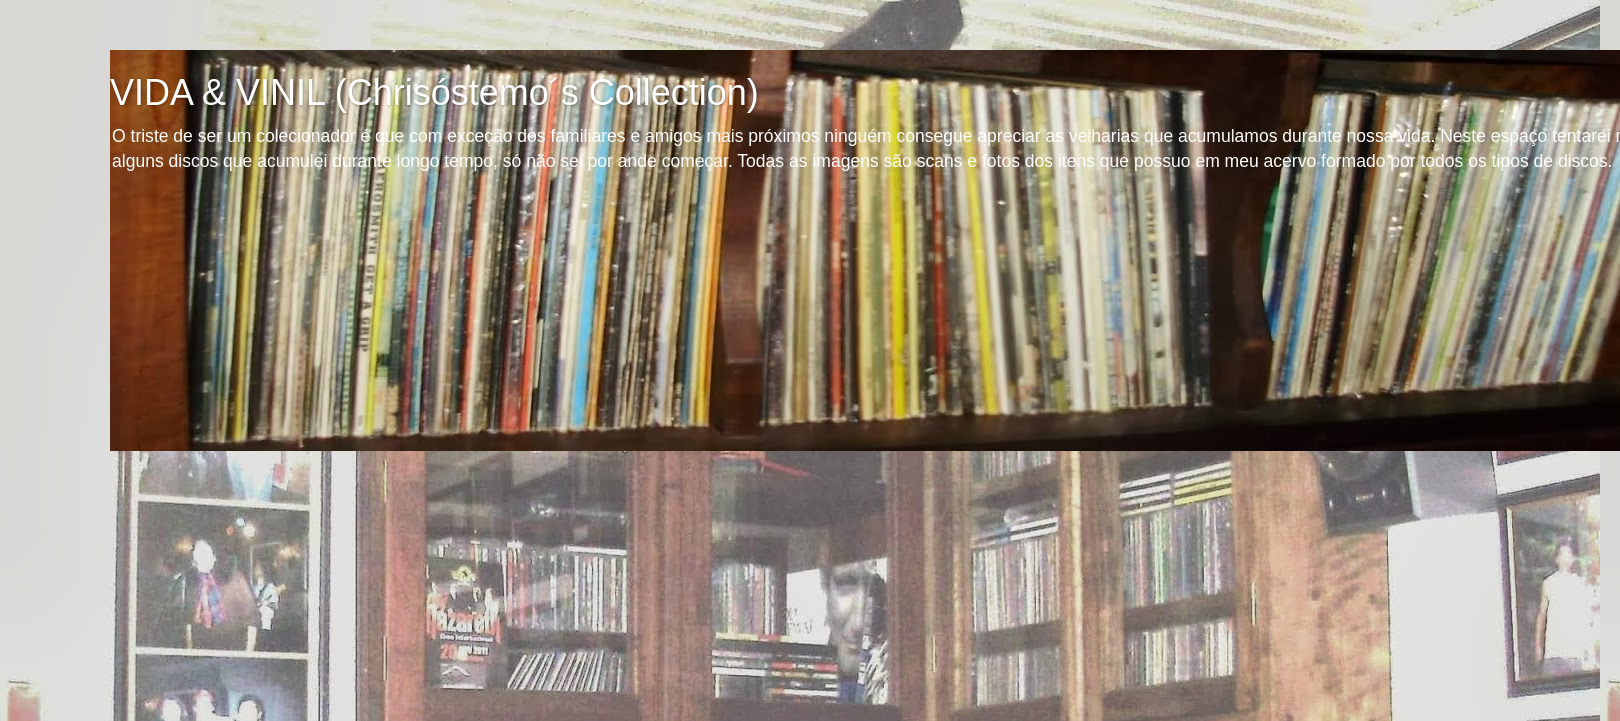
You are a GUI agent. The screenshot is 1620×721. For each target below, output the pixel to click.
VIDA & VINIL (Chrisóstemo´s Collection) (434, 92)
